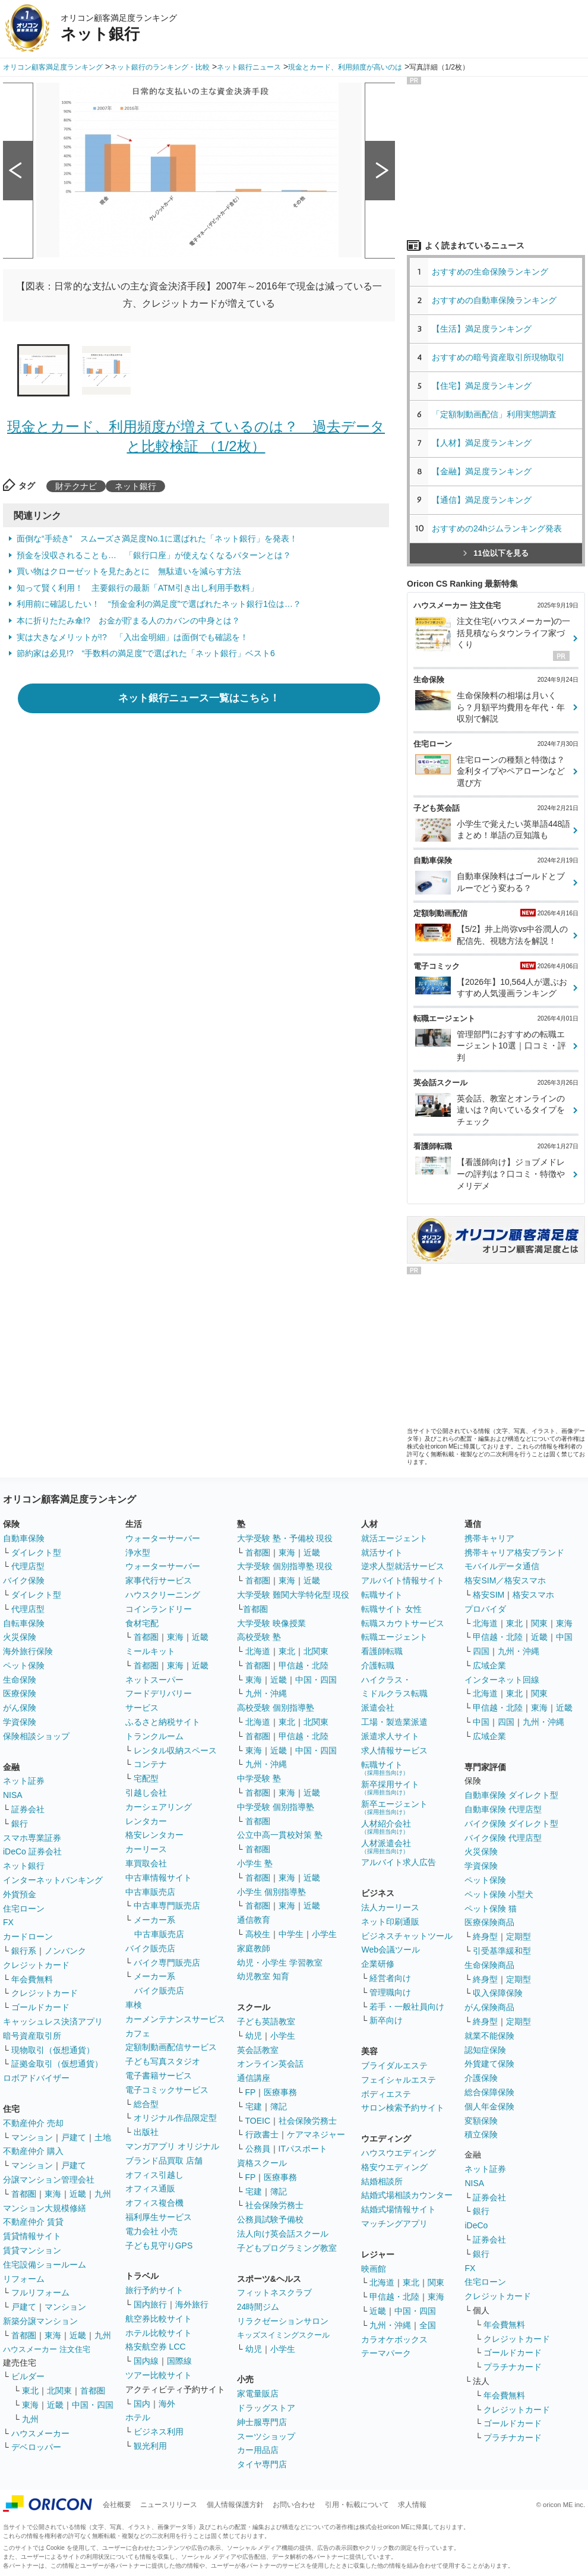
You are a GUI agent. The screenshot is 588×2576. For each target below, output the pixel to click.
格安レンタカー (154, 1835)
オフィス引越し (154, 2175)
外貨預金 (19, 1894)
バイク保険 (24, 1580)
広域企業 (489, 1665)
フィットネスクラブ (274, 2292)
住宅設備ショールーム (44, 2264)
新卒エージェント (394, 1807)
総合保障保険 (489, 2092)
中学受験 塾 (259, 1778)
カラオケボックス (394, 2339)
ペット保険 (24, 1665)
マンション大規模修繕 (44, 2208)
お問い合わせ (294, 2505)
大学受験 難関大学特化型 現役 (293, 1594)
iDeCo (476, 2225)
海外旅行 (191, 2304)
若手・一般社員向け (406, 2006)
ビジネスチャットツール (407, 1936)
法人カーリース (390, 1907)
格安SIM (488, 1594)
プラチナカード (512, 2367)
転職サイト (382, 1594)
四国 (481, 1651)
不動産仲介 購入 (33, 2151)
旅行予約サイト (154, 2290)
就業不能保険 (489, 2035)
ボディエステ (386, 2094)
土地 (102, 2137)
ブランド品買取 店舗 (164, 2160)
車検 (133, 2005)
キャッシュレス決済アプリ (53, 2021)
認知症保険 (485, 2050)
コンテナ (150, 1764)
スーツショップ (266, 2436)
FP (250, 2092)
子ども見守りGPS (159, 2245)
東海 (53, 2194)
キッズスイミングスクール (283, 2335)
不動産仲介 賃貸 (33, 2222)
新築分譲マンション (40, 2321)
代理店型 (28, 1566)
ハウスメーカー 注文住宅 (46, 2349)
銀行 (19, 1823)
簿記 (278, 2106)
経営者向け (390, 1978)
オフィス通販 (150, 2188)
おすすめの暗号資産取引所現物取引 (498, 357)
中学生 (291, 1934)
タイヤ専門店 (262, 2464)
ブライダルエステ (394, 2065)
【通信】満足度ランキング (486, 500)
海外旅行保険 (28, 1651)
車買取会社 (146, 1863)
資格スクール (262, 2163)
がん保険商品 (489, 2007)
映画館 (373, 2268)
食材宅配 (142, 1623)
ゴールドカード (40, 2007)
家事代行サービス (158, 1580)
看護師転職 (382, 1651)
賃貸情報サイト (32, 2236)
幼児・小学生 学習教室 (280, 1962)
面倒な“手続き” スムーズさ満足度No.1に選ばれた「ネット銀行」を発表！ (157, 538)
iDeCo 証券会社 (32, 1851)
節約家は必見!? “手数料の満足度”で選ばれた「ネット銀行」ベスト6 (146, 653)
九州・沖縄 (266, 1693)
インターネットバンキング (53, 1880)
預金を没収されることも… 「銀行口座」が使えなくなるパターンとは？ (154, 555)
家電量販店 (258, 2393)
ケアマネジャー (316, 2134)
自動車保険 (24, 1538)
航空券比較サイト (158, 2318)
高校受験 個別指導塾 (275, 1707)
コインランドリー (158, 1609)
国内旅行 (150, 2304)
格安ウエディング (394, 2167)
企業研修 (377, 1964)
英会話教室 (258, 2050)
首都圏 (23, 2194)
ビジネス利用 (159, 2431)
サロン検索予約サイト (402, 2107)
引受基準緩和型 (502, 1950)
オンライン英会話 (270, 2063)
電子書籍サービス (158, 2075)
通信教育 (253, 1920)
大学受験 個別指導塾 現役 (285, 1566)
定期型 (518, 1936)
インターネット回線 (501, 1679)
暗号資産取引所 (32, 2035)
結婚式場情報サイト (398, 2209)
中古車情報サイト (158, 1877)
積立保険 (481, 2134)
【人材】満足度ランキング (482, 443)
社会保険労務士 (308, 2120)
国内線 (146, 2361)
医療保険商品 (489, 1922)
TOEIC (258, 2120)
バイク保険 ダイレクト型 (511, 1823)
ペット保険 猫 (490, 1908)
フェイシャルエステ (398, 2079)
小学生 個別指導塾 (271, 1892)
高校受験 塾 (259, 1637)
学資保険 (19, 1722)
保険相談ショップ (36, 1736)
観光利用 (150, 2446)
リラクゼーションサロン (282, 2321)
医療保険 (19, 1693)
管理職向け (390, 1992)
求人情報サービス (394, 1750)
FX (8, 1922)
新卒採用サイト (390, 1788)
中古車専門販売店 (167, 1905)
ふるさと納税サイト (162, 1722)
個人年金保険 (489, 2106)
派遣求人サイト (390, 1736)
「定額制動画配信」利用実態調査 (494, 414)
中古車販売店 (150, 1892)
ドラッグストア (266, 2408)
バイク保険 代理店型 (503, 1838)
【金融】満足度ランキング (486, 471)
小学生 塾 (255, 1863)
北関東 (59, 2390)
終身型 (485, 1936)
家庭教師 (253, 1948)
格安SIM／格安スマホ (505, 1580)
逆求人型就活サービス (402, 1566)
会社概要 (117, 2505)
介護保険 (481, 2078)
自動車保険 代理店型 (503, 1809)
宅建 (253, 2106)
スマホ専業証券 (32, 1838)
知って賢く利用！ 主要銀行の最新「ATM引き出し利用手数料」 (137, 588)
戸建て (73, 2137)
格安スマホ (533, 1594)
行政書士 (262, 2134)
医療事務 (280, 2092)
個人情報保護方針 (235, 2505)
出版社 (146, 2132)
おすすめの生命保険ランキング (490, 271)
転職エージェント (394, 1637)
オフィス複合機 (154, 2202)
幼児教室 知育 (263, 1976)
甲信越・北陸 (303, 1665)
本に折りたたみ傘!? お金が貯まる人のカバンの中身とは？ (128, 620)
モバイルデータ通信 (501, 1566)
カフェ (137, 2033)
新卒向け (386, 2020)
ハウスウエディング (398, 2153)
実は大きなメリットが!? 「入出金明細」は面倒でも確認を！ (132, 637)
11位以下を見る (495, 553)
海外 (167, 2403)
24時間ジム (258, 2307)
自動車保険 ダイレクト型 (511, 1795)
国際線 (179, 2361)
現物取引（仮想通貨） (52, 2050)
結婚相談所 (382, 2181)
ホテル (137, 2417)
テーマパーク (386, 2353)
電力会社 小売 (151, 2231)
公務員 (257, 2148)
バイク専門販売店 (167, 1962)
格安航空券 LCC (155, 2346)
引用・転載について (357, 2505)
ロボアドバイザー (36, 2078)
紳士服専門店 (262, 2422)
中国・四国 (92, 2405)
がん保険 (19, 1707)
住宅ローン (24, 1908)
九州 (102, 2194)
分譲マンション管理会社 (48, 2179)
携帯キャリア (489, 1538)
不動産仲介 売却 (33, 2123)
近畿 (77, 2194)
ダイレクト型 (36, 1552)
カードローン (28, 1936)
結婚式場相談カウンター (407, 2195)
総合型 (146, 2104)
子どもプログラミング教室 (287, 2248)
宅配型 (146, 1778)
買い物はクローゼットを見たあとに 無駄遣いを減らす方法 (129, 571)
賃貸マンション (32, 2250)
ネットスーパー (154, 1679)
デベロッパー (36, 2447)
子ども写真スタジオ (162, 2061)
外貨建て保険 (489, 2063)
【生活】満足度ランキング (486, 328)
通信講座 (253, 2078)
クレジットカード (36, 1965)
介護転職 (377, 1665)
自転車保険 (24, 1623)
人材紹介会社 (386, 1827)
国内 (142, 2403)
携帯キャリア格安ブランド (514, 1552)
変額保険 (481, 2120)
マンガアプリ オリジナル (172, 2146)
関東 (436, 2282)
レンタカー (146, 1821)
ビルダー (28, 2376)
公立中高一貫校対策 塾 (280, 1835)
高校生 (257, 1934)
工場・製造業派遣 (394, 1722)
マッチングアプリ (394, 2223)
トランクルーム (154, 1736)
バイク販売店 (150, 1948)
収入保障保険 (498, 1993)
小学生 (324, 1934)
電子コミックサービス (166, 2090)
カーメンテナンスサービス (175, 2019)
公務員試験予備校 (270, 2219)
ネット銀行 (135, 486)
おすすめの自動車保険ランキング (494, 300)
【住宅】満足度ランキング (490, 386)
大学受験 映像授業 (271, 1623)
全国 (427, 2325)
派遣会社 (377, 1707)
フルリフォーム (40, 2292)
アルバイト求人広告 (398, 1862)
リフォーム (24, 2279)
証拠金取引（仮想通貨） (57, 2063)
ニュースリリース (168, 2505)
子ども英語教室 (266, 2021)
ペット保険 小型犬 (498, 1894)
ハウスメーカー (40, 2433)
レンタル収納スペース (175, 1750)
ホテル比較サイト (158, 2333)
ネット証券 (24, 1780)
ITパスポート (303, 2148)
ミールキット (150, 1651)
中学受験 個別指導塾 (275, 1807)
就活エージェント (394, 1538)
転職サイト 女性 (391, 1609)
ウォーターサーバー (162, 1538)
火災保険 (19, 1637)
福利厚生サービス (158, 2217)
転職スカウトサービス (402, 1623)
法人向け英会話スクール (282, 2233)
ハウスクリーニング (162, 1594)
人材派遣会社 (386, 1846)
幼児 (253, 2035)
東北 (30, 2390)
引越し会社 (146, 1792)
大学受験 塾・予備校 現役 (285, 1538)
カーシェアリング (158, 1807)
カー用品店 (258, 2450)
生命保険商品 (489, 1965)
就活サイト (382, 1552)
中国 (564, 1637)
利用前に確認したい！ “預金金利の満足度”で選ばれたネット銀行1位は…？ (159, 604)
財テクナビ (76, 486)
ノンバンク (65, 1950)
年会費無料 (32, 1979)
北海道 (257, 1651)
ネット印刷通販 (390, 1921)
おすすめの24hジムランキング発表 (497, 528)
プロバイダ (485, 1609)
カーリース (146, 1849)
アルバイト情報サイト (402, 1580)
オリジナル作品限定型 (175, 2117)
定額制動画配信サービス (171, 2047)
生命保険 (19, 1679)
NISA (13, 1795)
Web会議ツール (390, 1949)
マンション (32, 2137)
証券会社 (28, 1809)
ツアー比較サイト (158, 2375)
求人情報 (412, 2505)
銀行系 (23, 1950)
